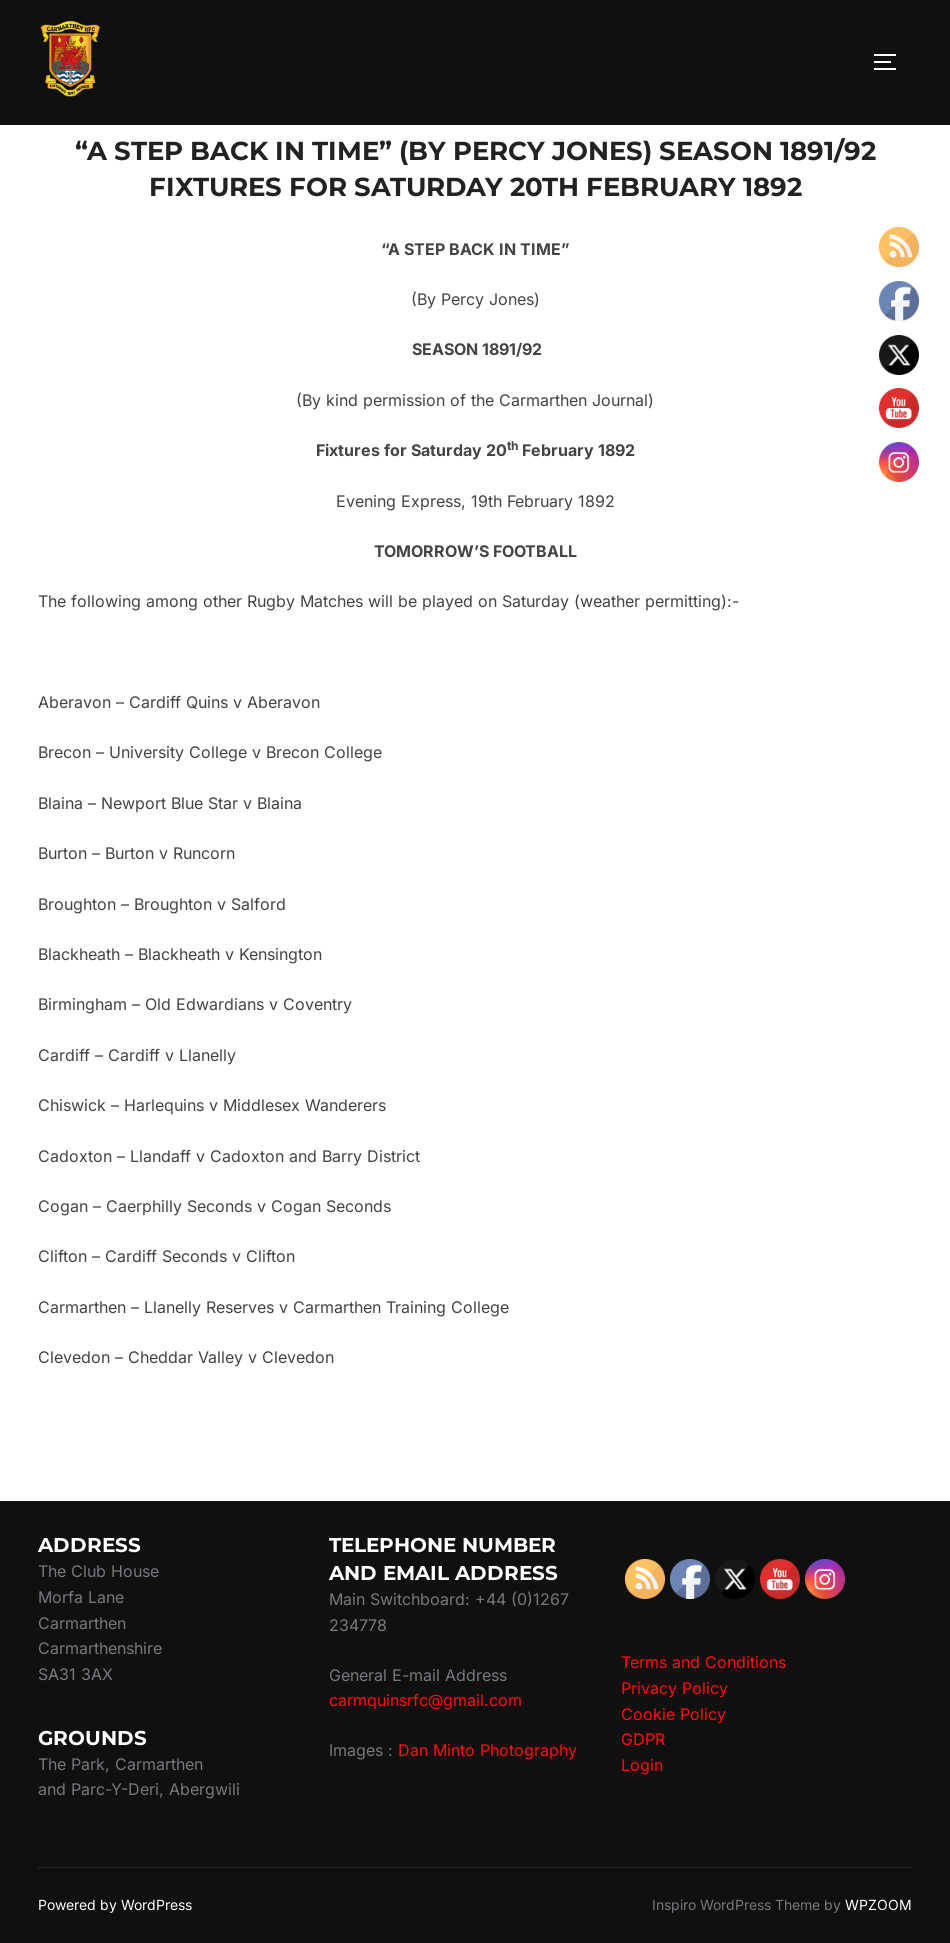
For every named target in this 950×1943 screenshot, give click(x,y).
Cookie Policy (673, 1714)
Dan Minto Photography (487, 1750)
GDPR (643, 1739)
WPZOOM (878, 1904)
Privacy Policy (674, 1688)
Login (642, 1765)
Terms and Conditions (703, 1662)
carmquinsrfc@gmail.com (425, 1700)
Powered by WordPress (115, 1904)
